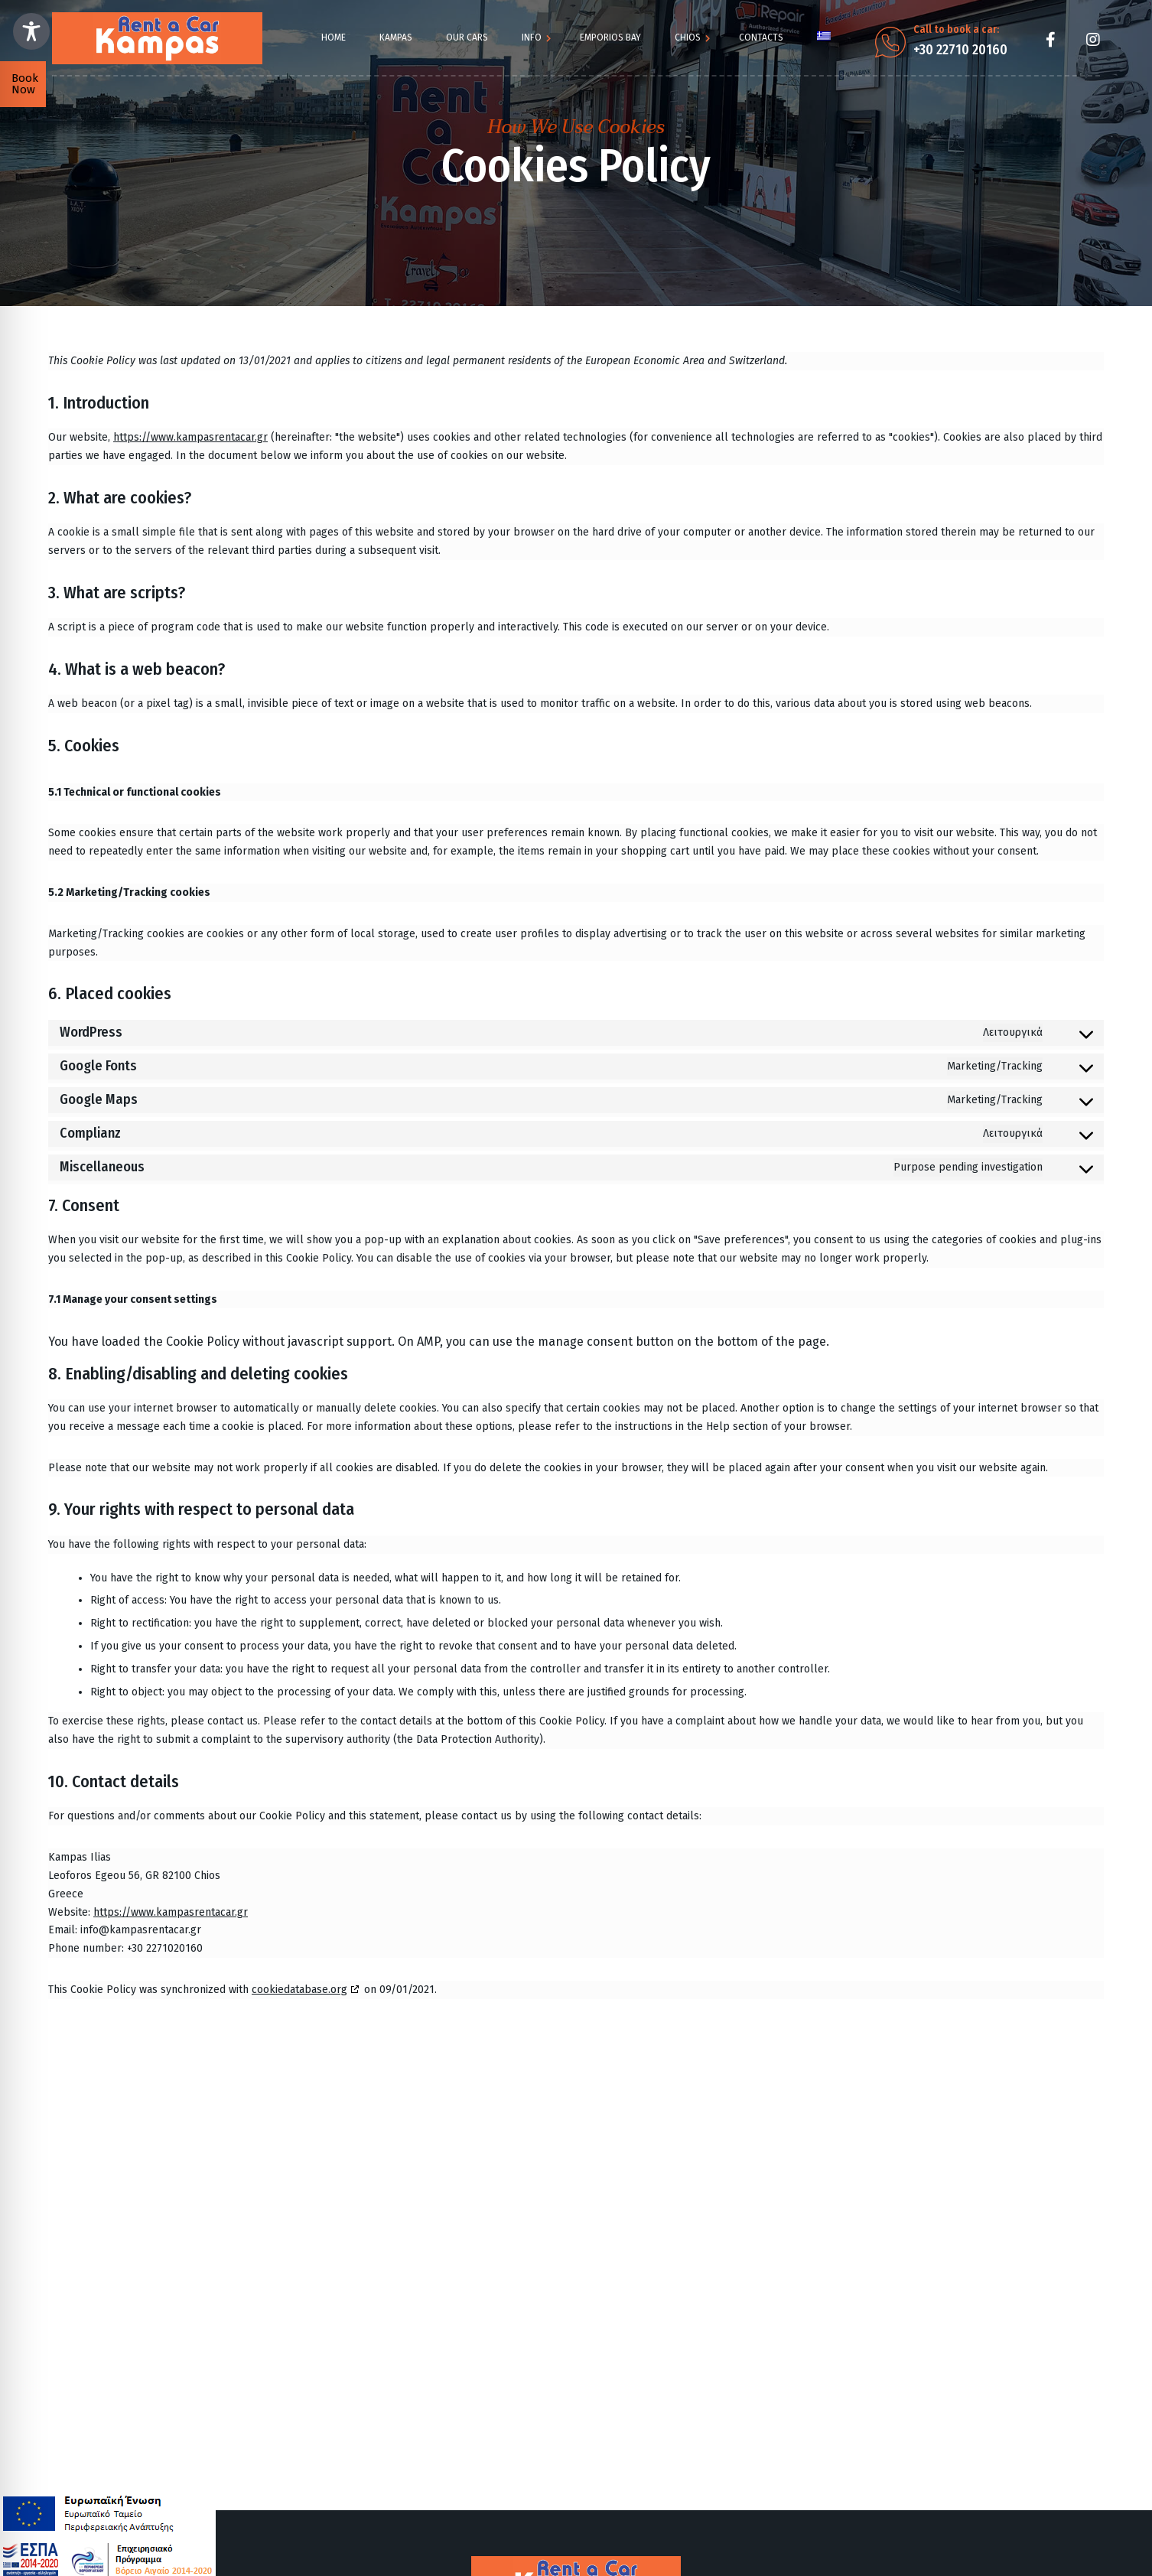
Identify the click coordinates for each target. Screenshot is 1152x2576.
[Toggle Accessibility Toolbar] (31, 31)
